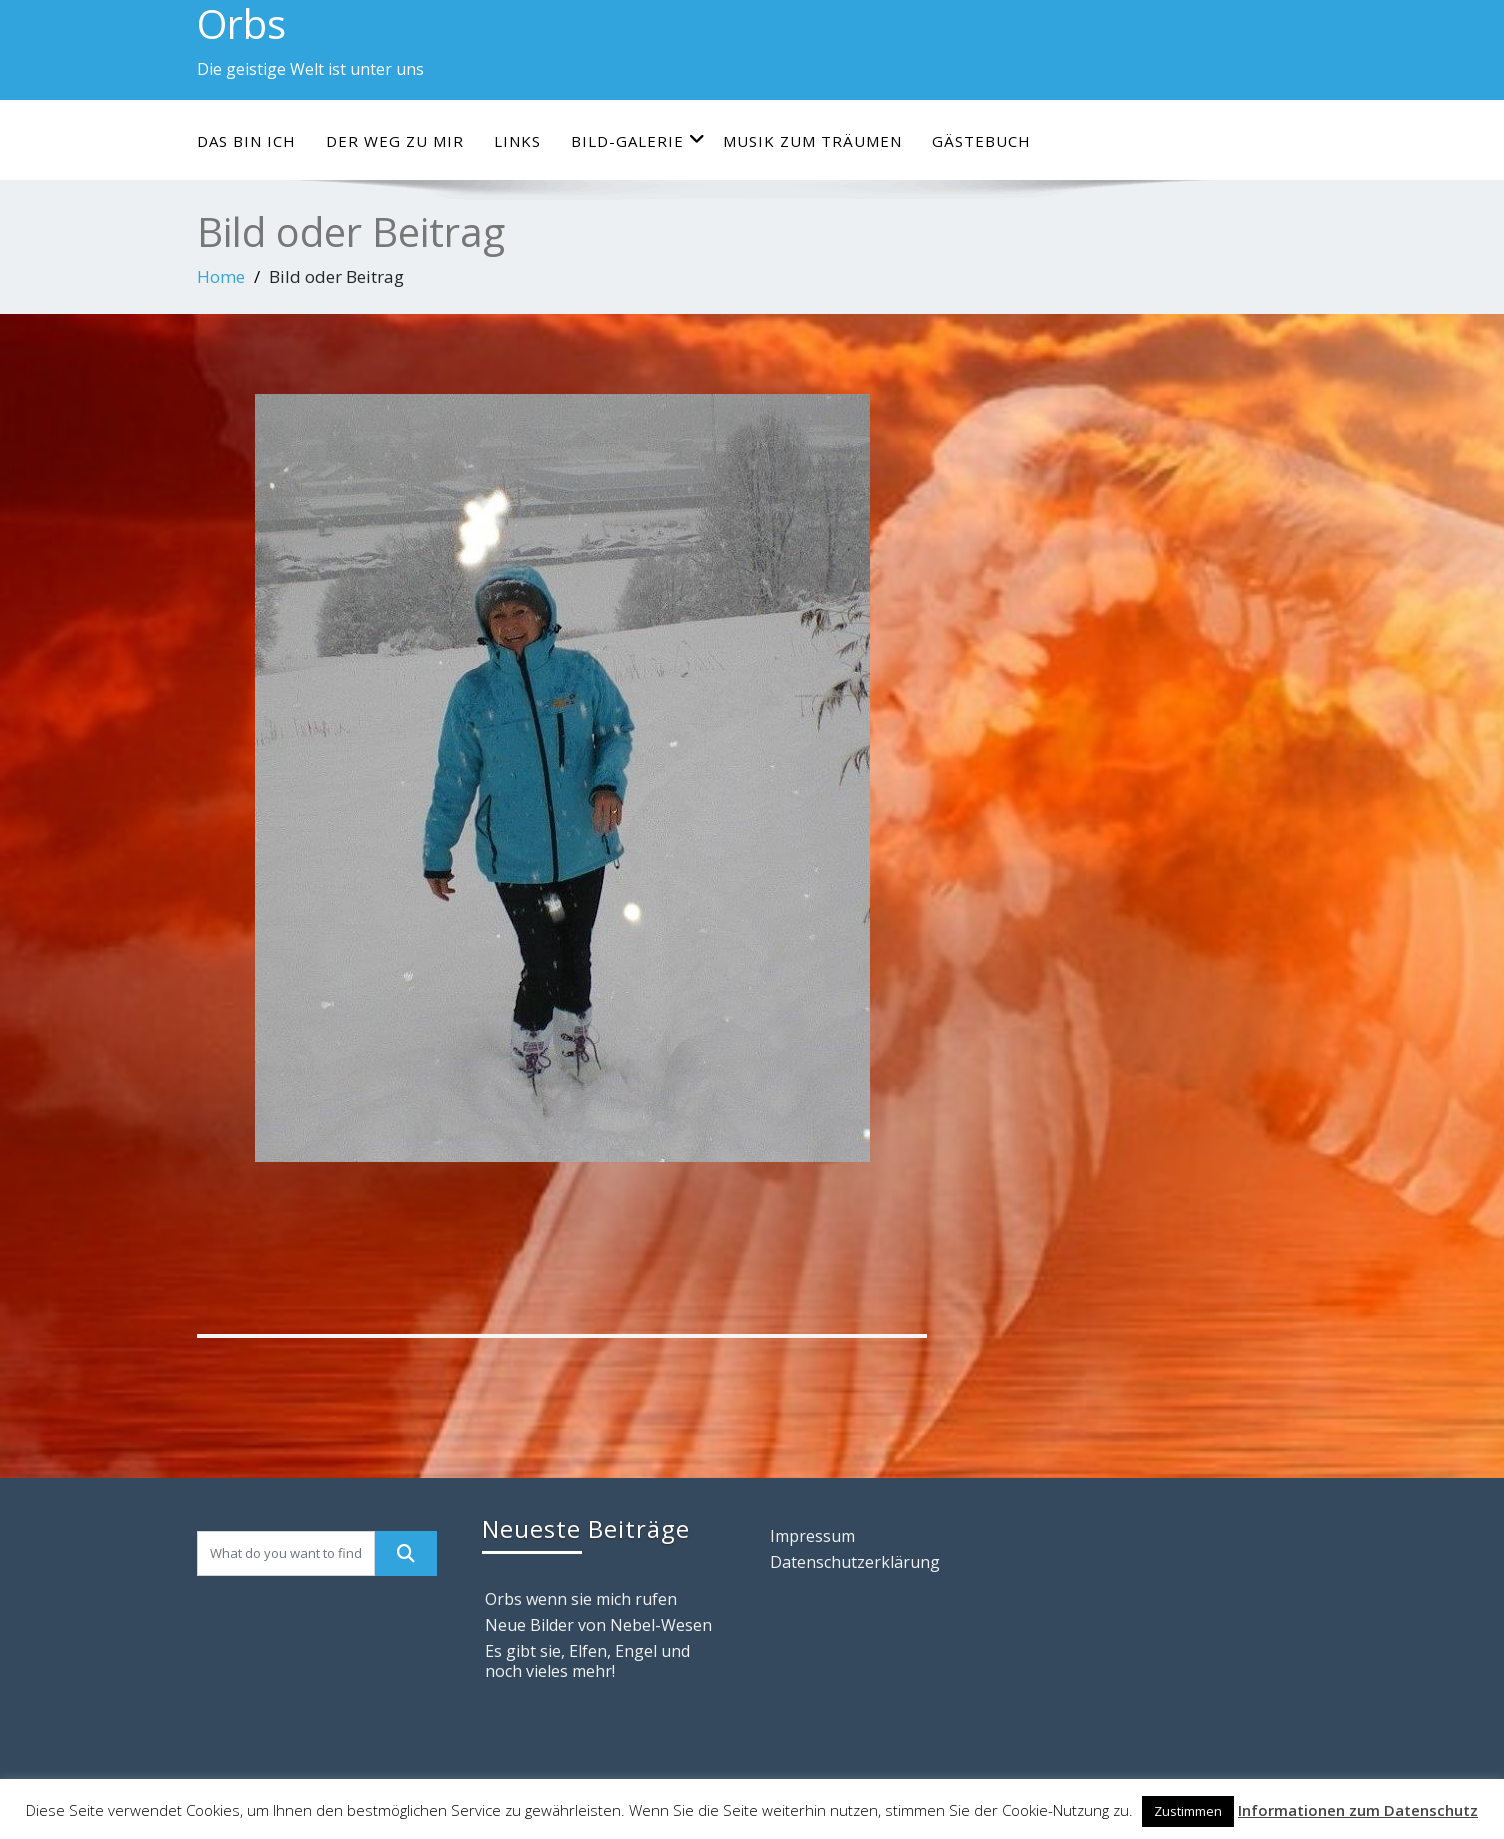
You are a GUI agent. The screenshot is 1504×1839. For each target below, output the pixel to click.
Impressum (812, 1536)
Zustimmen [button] (1188, 1811)
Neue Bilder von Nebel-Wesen (598, 1625)
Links (517, 141)
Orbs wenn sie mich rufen (581, 1599)
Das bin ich (246, 141)
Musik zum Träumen (812, 141)
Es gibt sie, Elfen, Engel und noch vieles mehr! (587, 1661)
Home (221, 276)
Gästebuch (981, 141)
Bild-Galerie (638, 140)
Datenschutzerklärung (855, 1562)
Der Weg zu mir (395, 141)
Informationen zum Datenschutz (1358, 1810)
